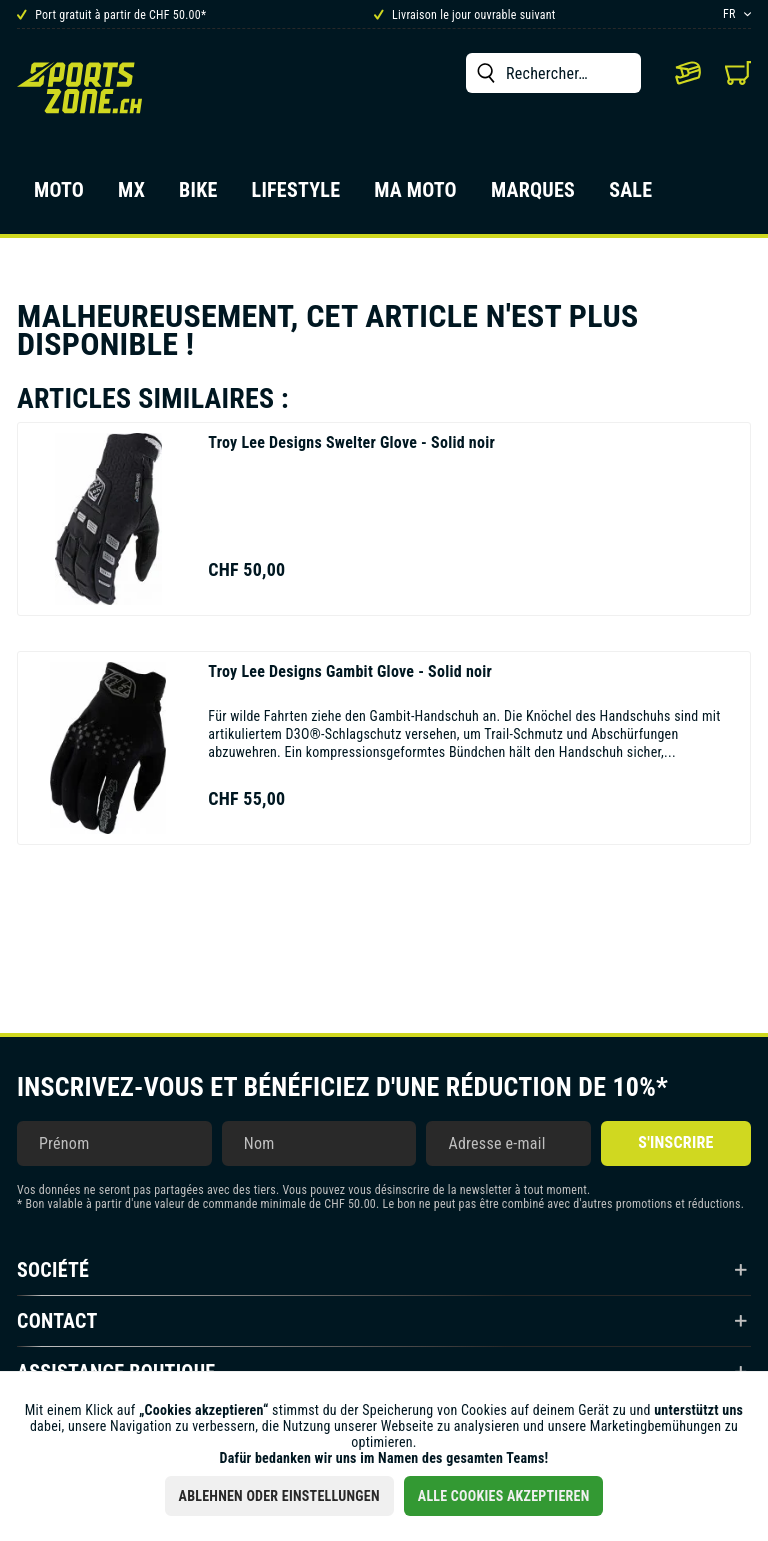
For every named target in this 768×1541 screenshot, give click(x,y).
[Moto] (59, 196)
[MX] (131, 196)
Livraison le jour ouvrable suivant (465, 15)
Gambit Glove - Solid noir (350, 671)
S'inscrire (675, 1142)
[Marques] (533, 196)
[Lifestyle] (296, 196)
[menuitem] (553, 73)
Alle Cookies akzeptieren (504, 1496)
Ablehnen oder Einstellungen (279, 1496)
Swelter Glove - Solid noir (351, 442)
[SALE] (630, 196)
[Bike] (198, 196)
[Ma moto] (415, 196)
